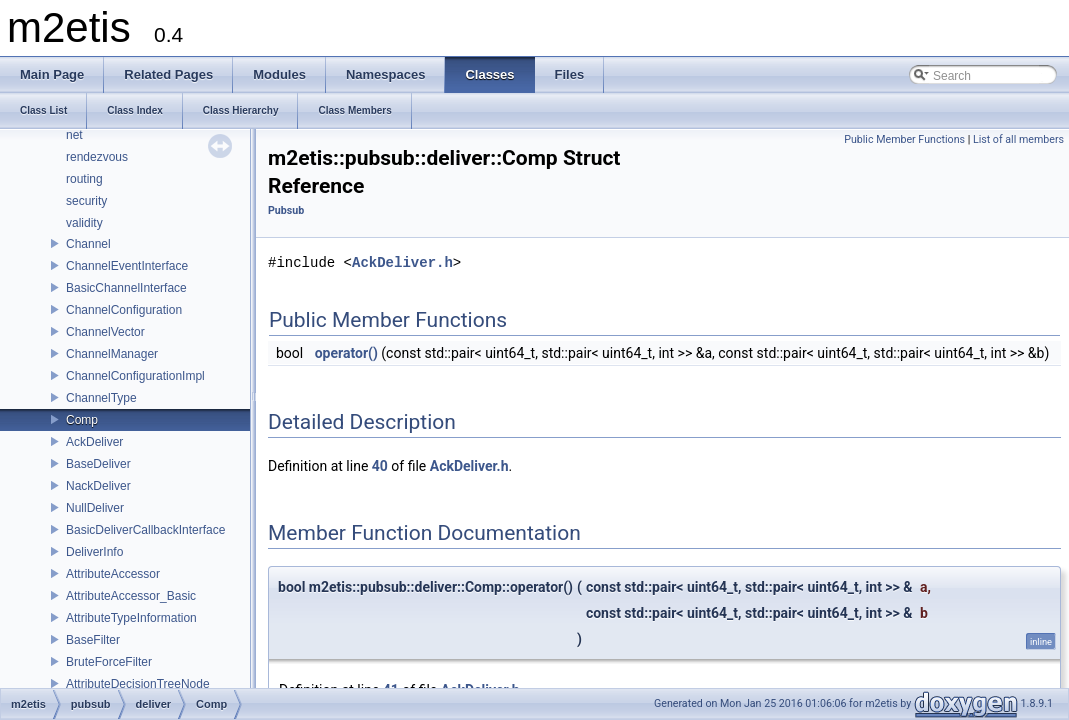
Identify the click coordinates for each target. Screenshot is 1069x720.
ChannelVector (105, 332)
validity (84, 223)
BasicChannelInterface (126, 288)
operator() (346, 353)
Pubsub (286, 210)
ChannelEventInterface (127, 266)
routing (84, 179)
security (86, 201)
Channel (88, 244)
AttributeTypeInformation (131, 618)
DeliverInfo (94, 552)
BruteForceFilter (109, 662)
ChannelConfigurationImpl (135, 376)
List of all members (1018, 139)
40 (380, 466)
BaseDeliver (98, 464)
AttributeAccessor (113, 574)
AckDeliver (94, 442)
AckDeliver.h (402, 262)
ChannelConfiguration (124, 310)
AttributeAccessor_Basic (131, 596)
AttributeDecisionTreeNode (138, 684)
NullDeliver (95, 508)
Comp (82, 420)
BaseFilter (93, 640)
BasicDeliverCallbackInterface (145, 530)
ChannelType (101, 398)
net (74, 135)
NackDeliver (98, 486)
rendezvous (97, 157)
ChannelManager (112, 354)
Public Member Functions (904, 139)
